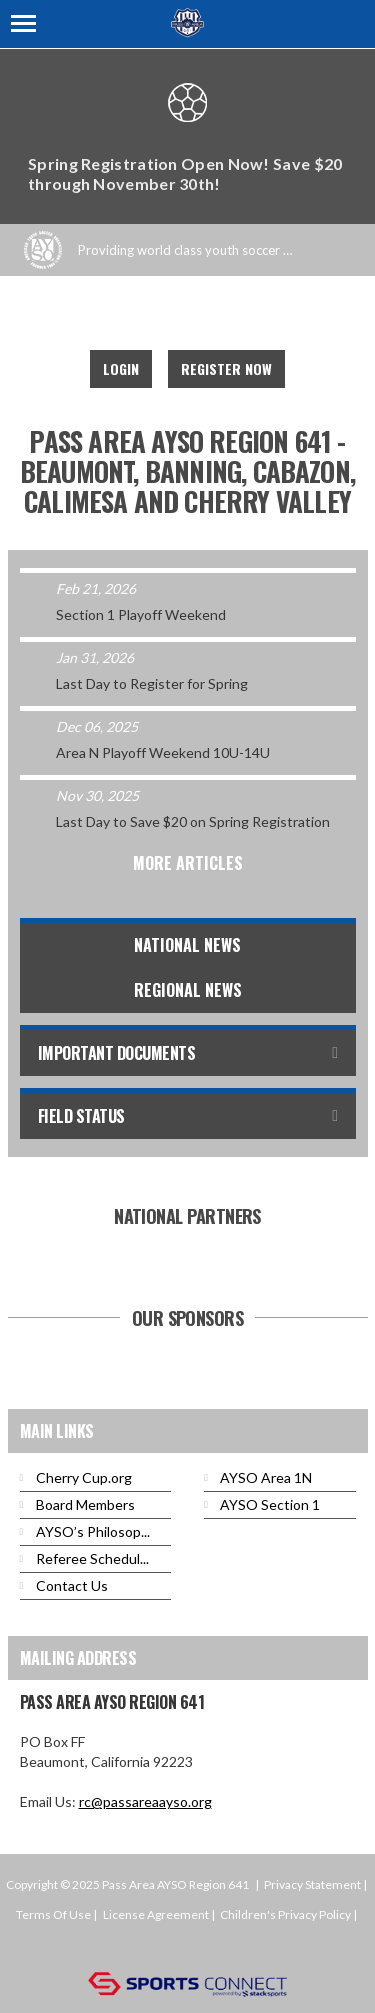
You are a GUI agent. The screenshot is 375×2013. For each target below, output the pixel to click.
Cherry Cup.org (84, 1477)
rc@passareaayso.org (145, 1801)
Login (121, 368)
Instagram (205, 315)
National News (187, 945)
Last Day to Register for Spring (152, 683)
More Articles (188, 863)
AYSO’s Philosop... (93, 1531)
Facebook (161, 315)
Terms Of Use (53, 1914)
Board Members (85, 1504)
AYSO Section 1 (270, 1504)
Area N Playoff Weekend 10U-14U (163, 752)
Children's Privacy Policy (285, 1914)
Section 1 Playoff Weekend (141, 614)
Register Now (226, 368)
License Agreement (156, 1914)
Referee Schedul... (92, 1558)
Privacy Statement (312, 1884)
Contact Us (72, 1585)
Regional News (188, 990)
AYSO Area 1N (266, 1477)
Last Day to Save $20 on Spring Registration (193, 821)
